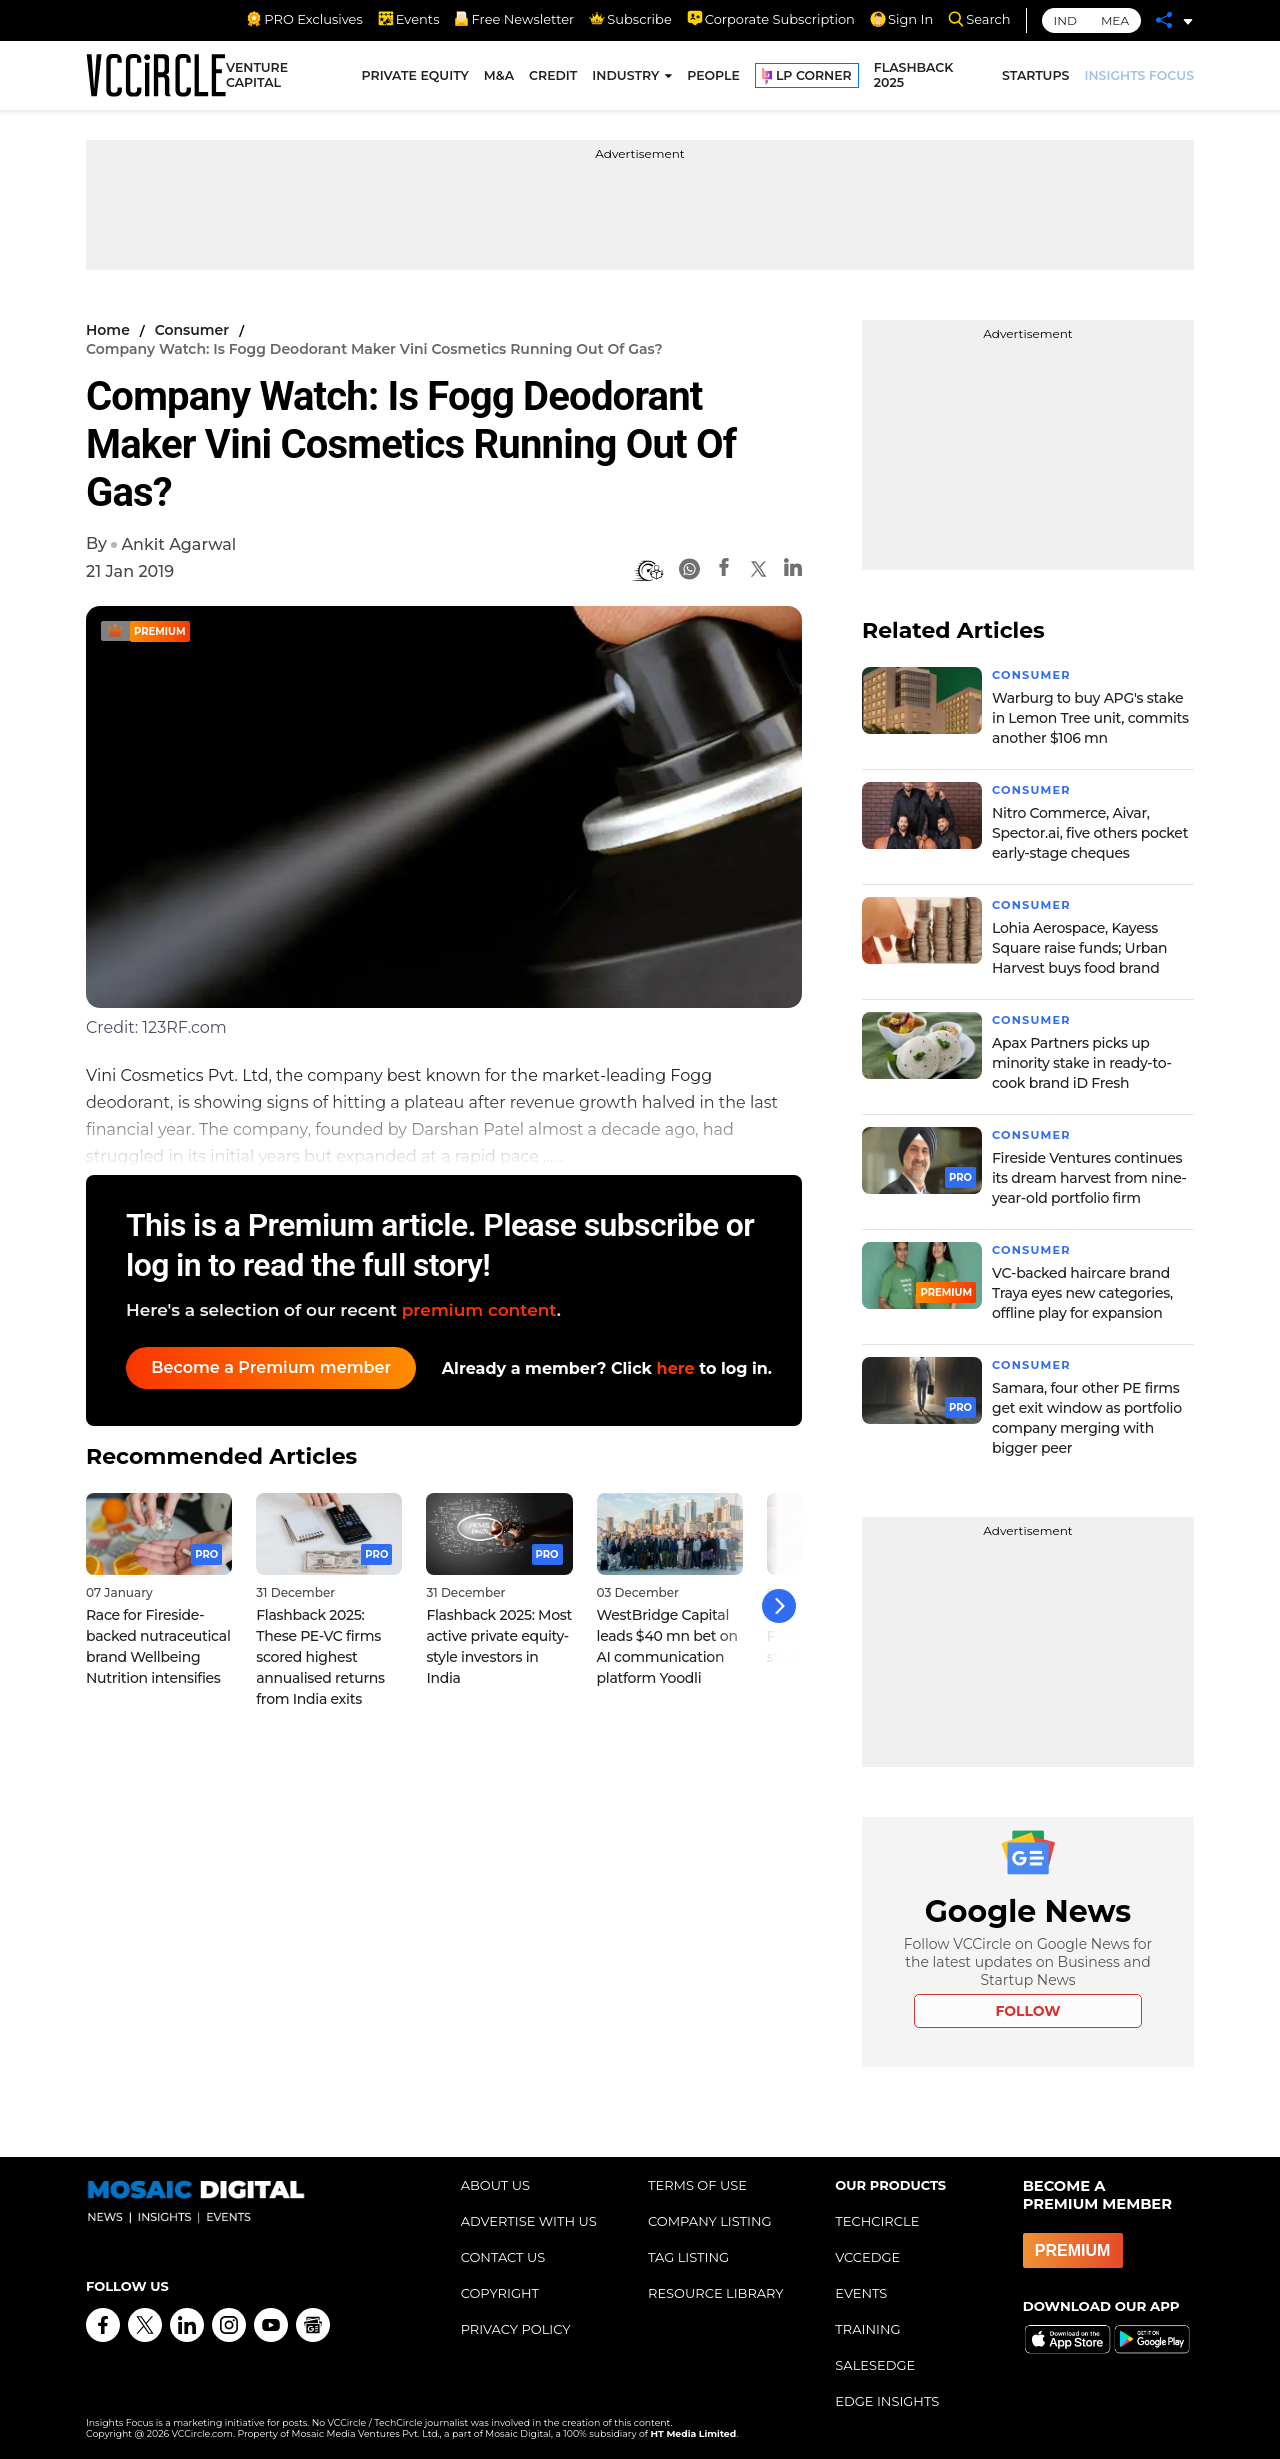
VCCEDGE (867, 2257)
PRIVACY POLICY (516, 2329)
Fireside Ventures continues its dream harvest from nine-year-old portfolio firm (1089, 1178)
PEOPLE (713, 77)
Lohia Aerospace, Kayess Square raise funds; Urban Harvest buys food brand (1079, 948)
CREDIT (553, 77)
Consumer (192, 330)
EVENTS (861, 2293)
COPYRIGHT (500, 2293)
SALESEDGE (875, 2365)
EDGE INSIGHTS (887, 2401)
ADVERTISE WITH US (529, 2221)
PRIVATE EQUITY (415, 77)
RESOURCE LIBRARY (716, 2293)
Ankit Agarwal (178, 544)
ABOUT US (495, 2185)
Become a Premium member (276, 1367)
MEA (1115, 20)
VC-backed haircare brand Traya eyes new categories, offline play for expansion (1082, 1293)
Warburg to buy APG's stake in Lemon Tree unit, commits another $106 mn (1090, 718)
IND (1065, 20)
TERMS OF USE (697, 2185)
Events (409, 19)
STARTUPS (1035, 77)
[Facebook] (724, 570)
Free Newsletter (514, 19)
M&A (499, 77)
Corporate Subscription (771, 19)
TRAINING (867, 2329)
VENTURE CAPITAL (257, 78)
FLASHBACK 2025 (914, 78)
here (676, 1368)
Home (108, 330)
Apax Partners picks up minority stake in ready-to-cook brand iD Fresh (1082, 1063)
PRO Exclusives (304, 19)
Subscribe (630, 19)
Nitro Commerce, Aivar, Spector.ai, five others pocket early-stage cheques (1090, 833)
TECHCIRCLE (877, 2221)
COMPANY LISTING (710, 2221)
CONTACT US (503, 2257)
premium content (479, 1310)
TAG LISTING (688, 2257)
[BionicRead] (648, 571)
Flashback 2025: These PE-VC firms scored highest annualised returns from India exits (320, 1650)
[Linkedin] (793, 570)
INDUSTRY (625, 77)
